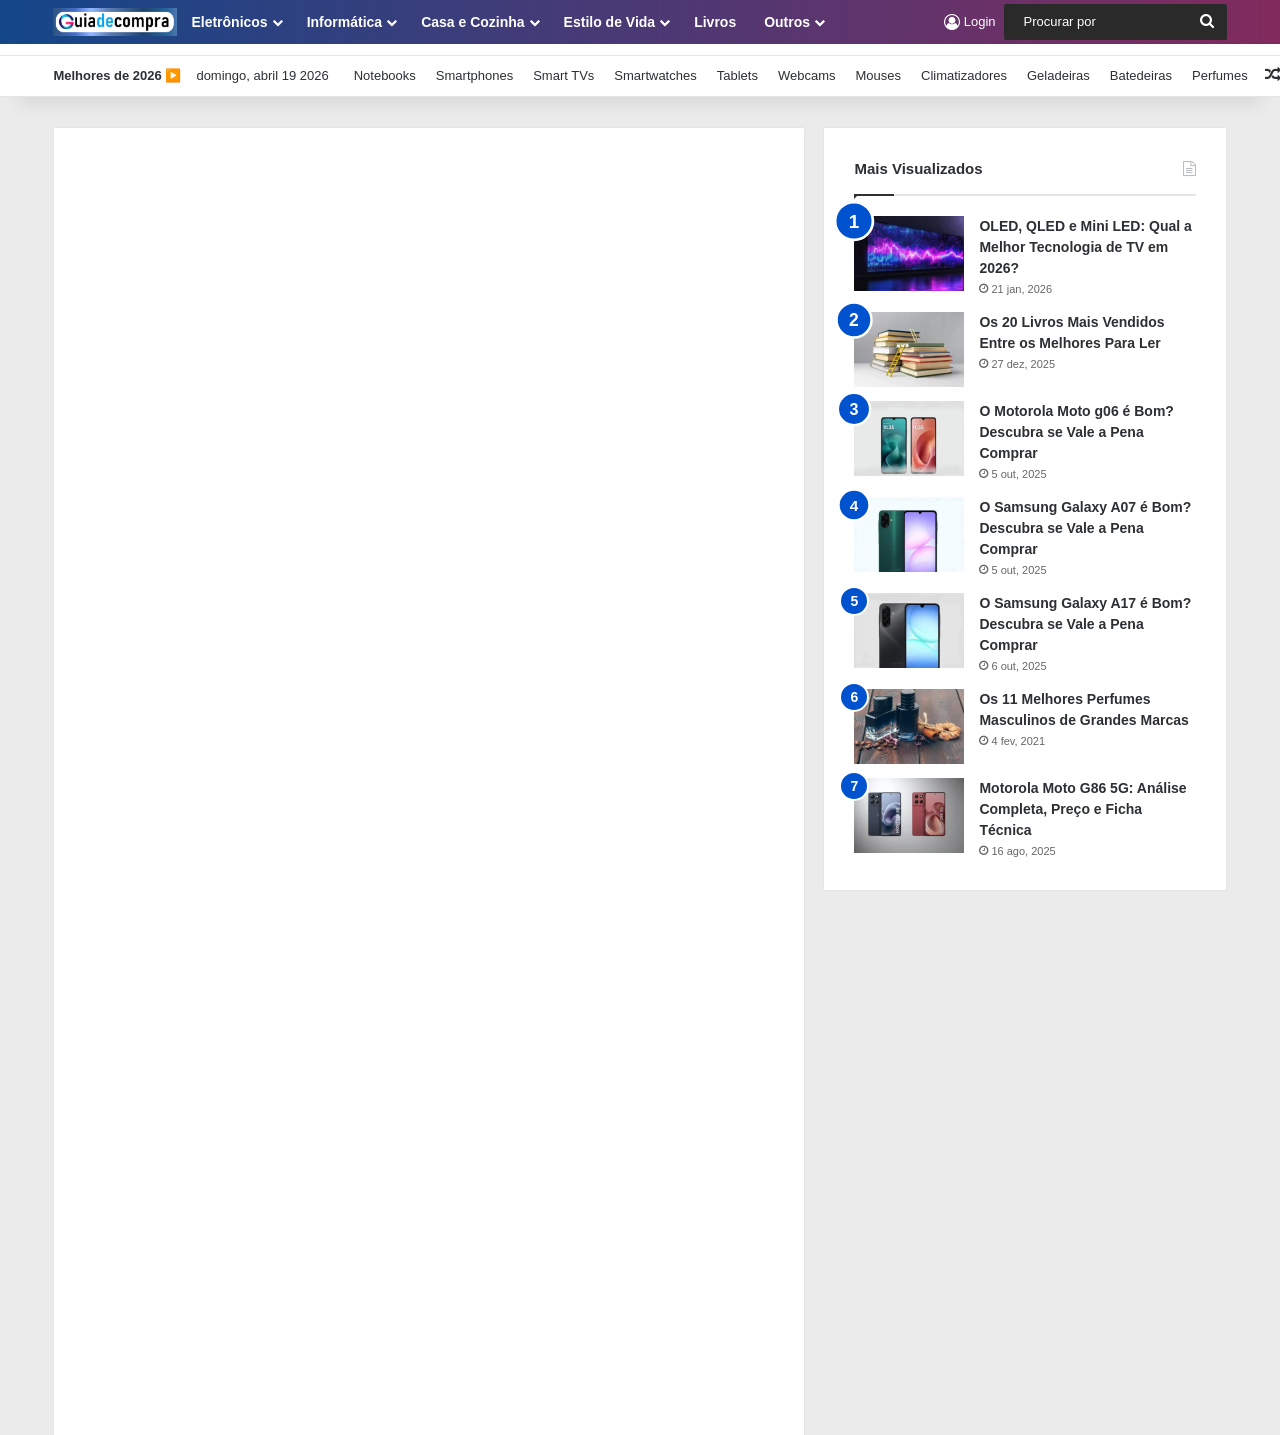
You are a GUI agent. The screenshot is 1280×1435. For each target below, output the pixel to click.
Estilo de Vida (610, 22)
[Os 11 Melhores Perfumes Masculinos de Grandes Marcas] (909, 714)
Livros (715, 22)
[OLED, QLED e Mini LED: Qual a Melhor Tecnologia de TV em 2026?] (909, 241)
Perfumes (1220, 63)
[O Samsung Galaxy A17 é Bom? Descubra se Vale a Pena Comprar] (909, 618)
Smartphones (474, 63)
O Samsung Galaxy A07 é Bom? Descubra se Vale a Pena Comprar (1085, 516)
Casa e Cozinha (472, 22)
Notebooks (385, 63)
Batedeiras (1141, 63)
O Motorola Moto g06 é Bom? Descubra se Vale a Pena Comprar (1076, 420)
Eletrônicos (229, 22)
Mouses (878, 63)
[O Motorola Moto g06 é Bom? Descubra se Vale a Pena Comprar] (909, 426)
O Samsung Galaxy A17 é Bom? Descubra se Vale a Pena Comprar (1085, 612)
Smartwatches (655, 63)
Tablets (737, 63)
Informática (344, 22)
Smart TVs (563, 63)
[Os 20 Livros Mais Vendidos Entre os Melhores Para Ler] (909, 337)
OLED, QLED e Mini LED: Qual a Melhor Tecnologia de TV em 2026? (1085, 235)
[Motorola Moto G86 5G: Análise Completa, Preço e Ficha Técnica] (909, 803)
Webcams (807, 63)
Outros (787, 22)
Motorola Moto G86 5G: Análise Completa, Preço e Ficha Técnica (1082, 797)
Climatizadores (964, 63)
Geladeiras (1058, 63)
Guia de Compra (412, 1398)
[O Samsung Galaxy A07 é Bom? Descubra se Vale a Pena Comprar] (909, 522)
